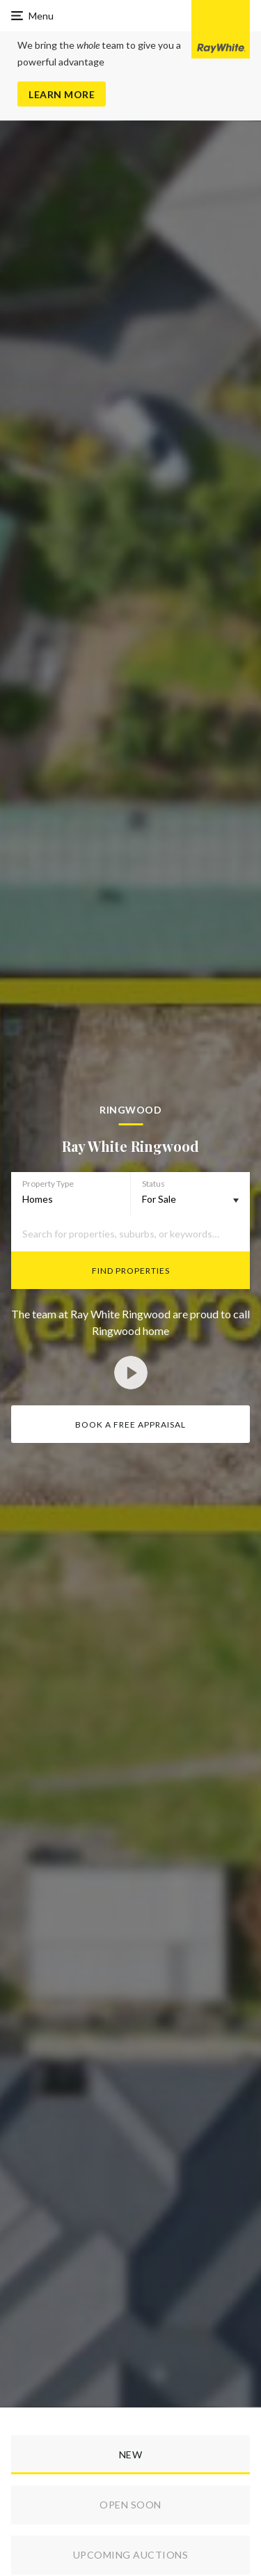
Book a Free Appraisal (130, 1424)
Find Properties (131, 1270)
